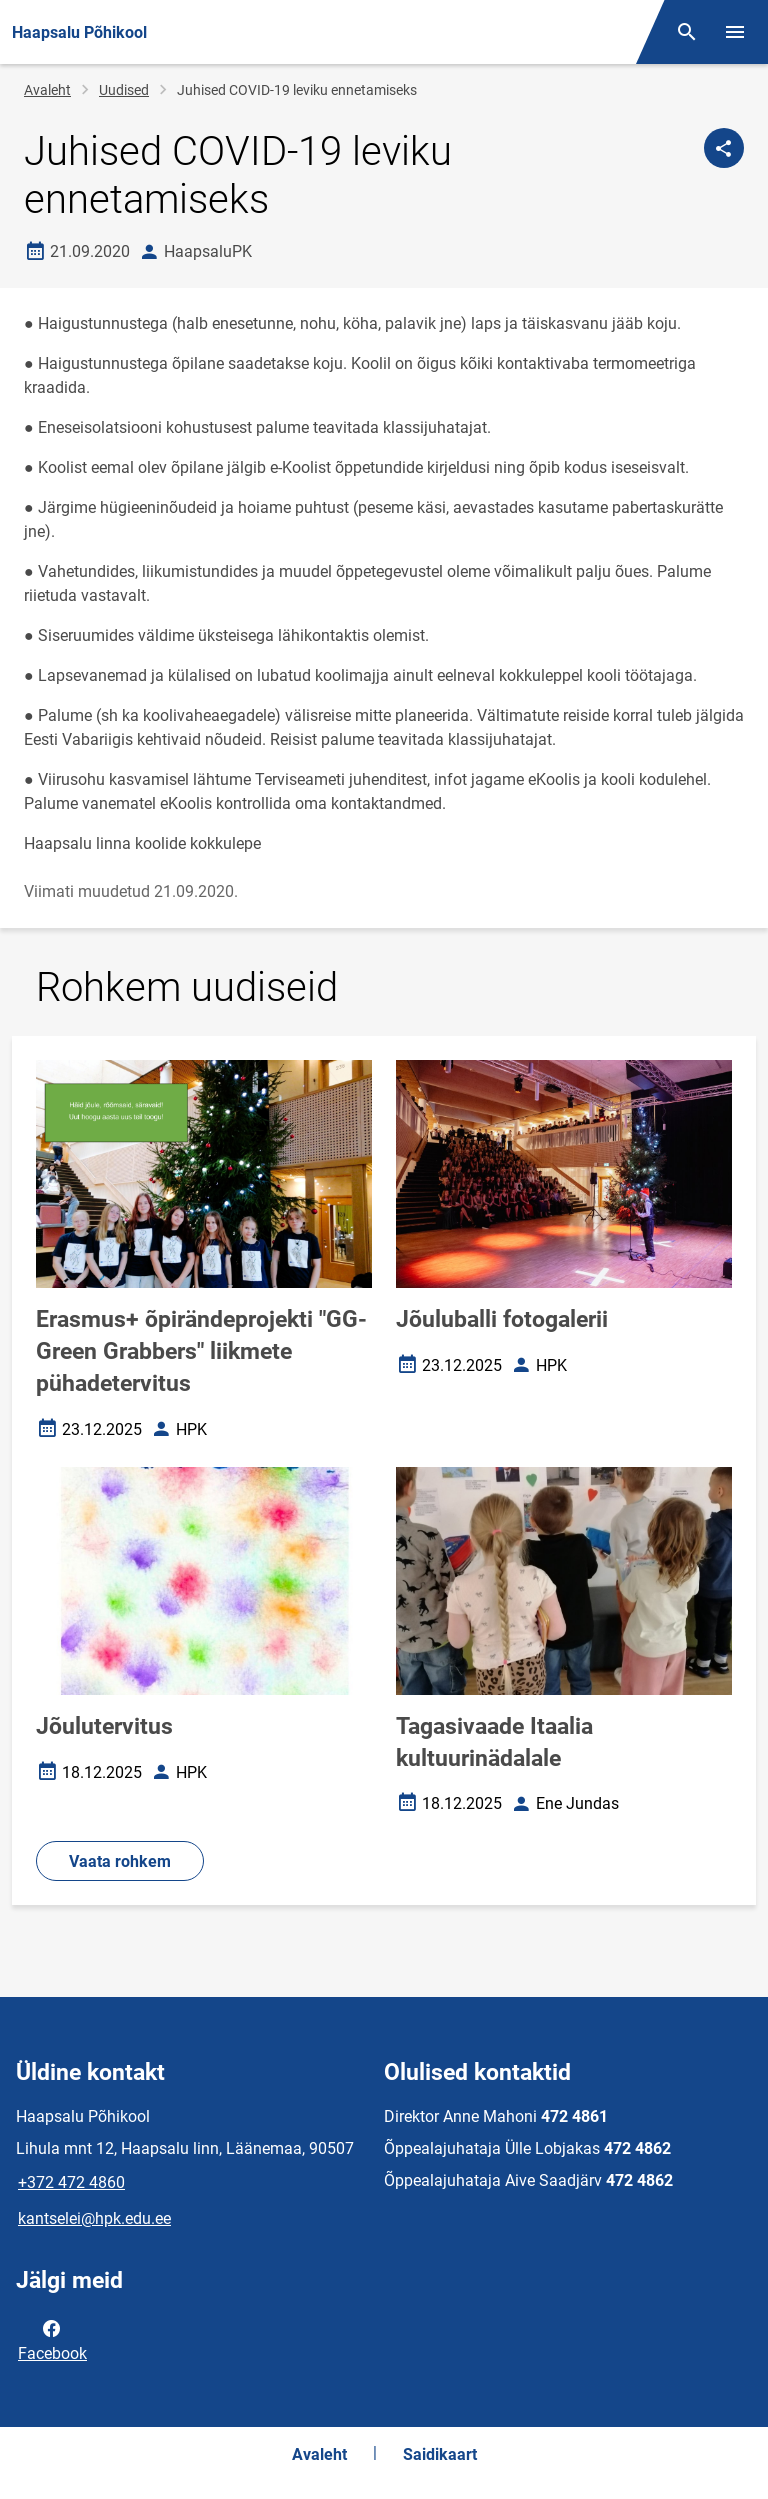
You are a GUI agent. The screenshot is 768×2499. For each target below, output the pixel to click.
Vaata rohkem (120, 1861)
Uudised (124, 90)
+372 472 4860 (71, 2182)
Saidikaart (440, 2454)
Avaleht (47, 90)
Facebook (52, 2339)
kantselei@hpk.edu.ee (94, 2218)
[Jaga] (724, 148)
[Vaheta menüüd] (735, 32)
